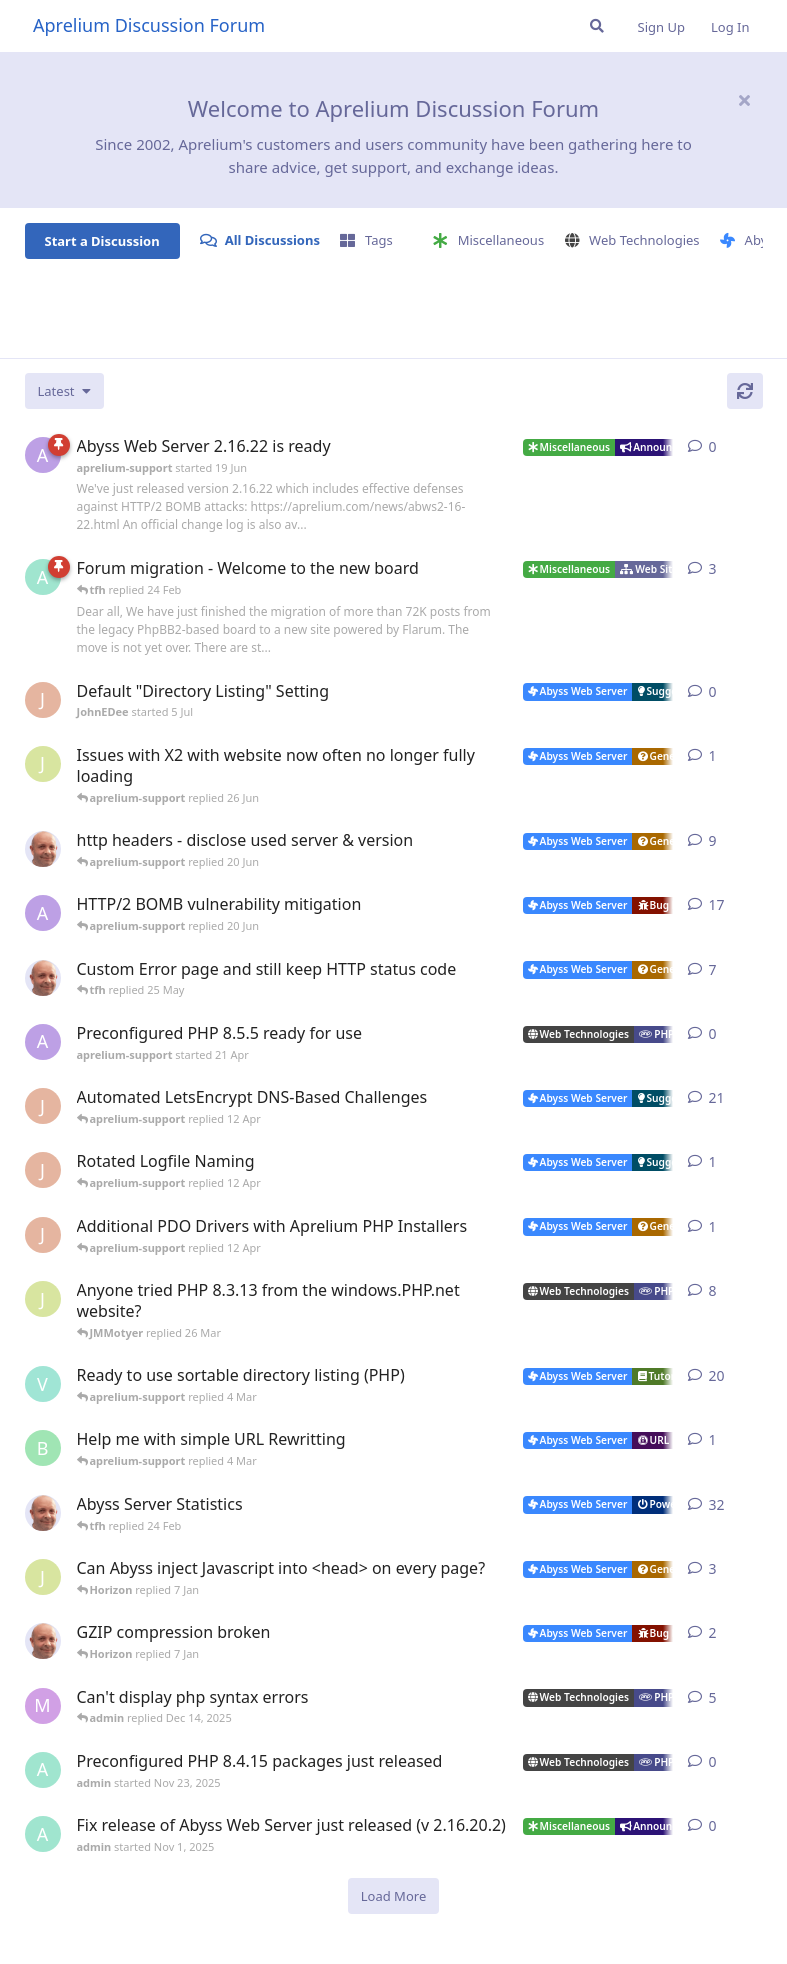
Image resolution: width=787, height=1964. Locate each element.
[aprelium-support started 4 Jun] (43, 913)
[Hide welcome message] (745, 100)
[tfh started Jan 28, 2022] (43, 1513)
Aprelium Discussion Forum (149, 25)
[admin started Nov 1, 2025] (43, 1834)
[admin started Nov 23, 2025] (43, 1770)
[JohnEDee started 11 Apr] (43, 1170)
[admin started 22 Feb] (43, 577)
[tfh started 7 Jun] (43, 849)
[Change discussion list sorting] (64, 391)
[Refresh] (745, 391)
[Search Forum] (597, 26)
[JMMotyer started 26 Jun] (43, 764)
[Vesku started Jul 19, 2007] (43, 1384)
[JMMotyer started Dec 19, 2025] (43, 1577)
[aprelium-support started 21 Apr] (43, 1042)
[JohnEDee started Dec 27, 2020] (43, 1106)
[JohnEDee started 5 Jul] (43, 700)
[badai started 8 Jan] (43, 1448)
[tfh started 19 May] (43, 978)
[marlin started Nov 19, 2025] (43, 1706)
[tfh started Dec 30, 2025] (43, 1641)
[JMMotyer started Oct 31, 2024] (43, 1299)
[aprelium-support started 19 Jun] (43, 455)
